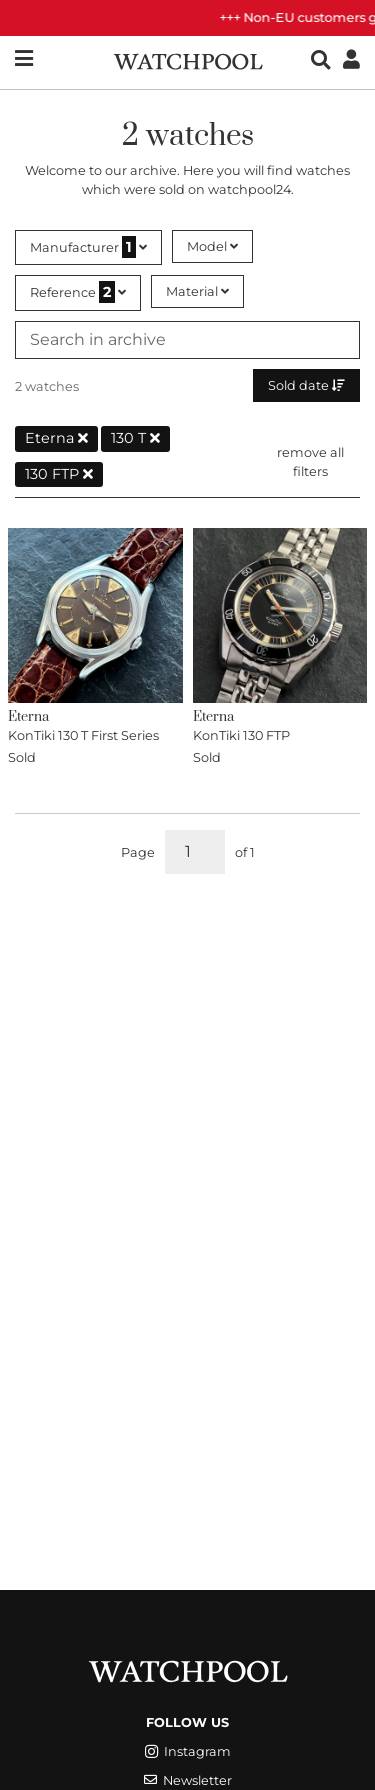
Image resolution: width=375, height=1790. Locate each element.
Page (138, 852)
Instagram (188, 1751)
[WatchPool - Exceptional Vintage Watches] (188, 59)
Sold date (306, 385)
